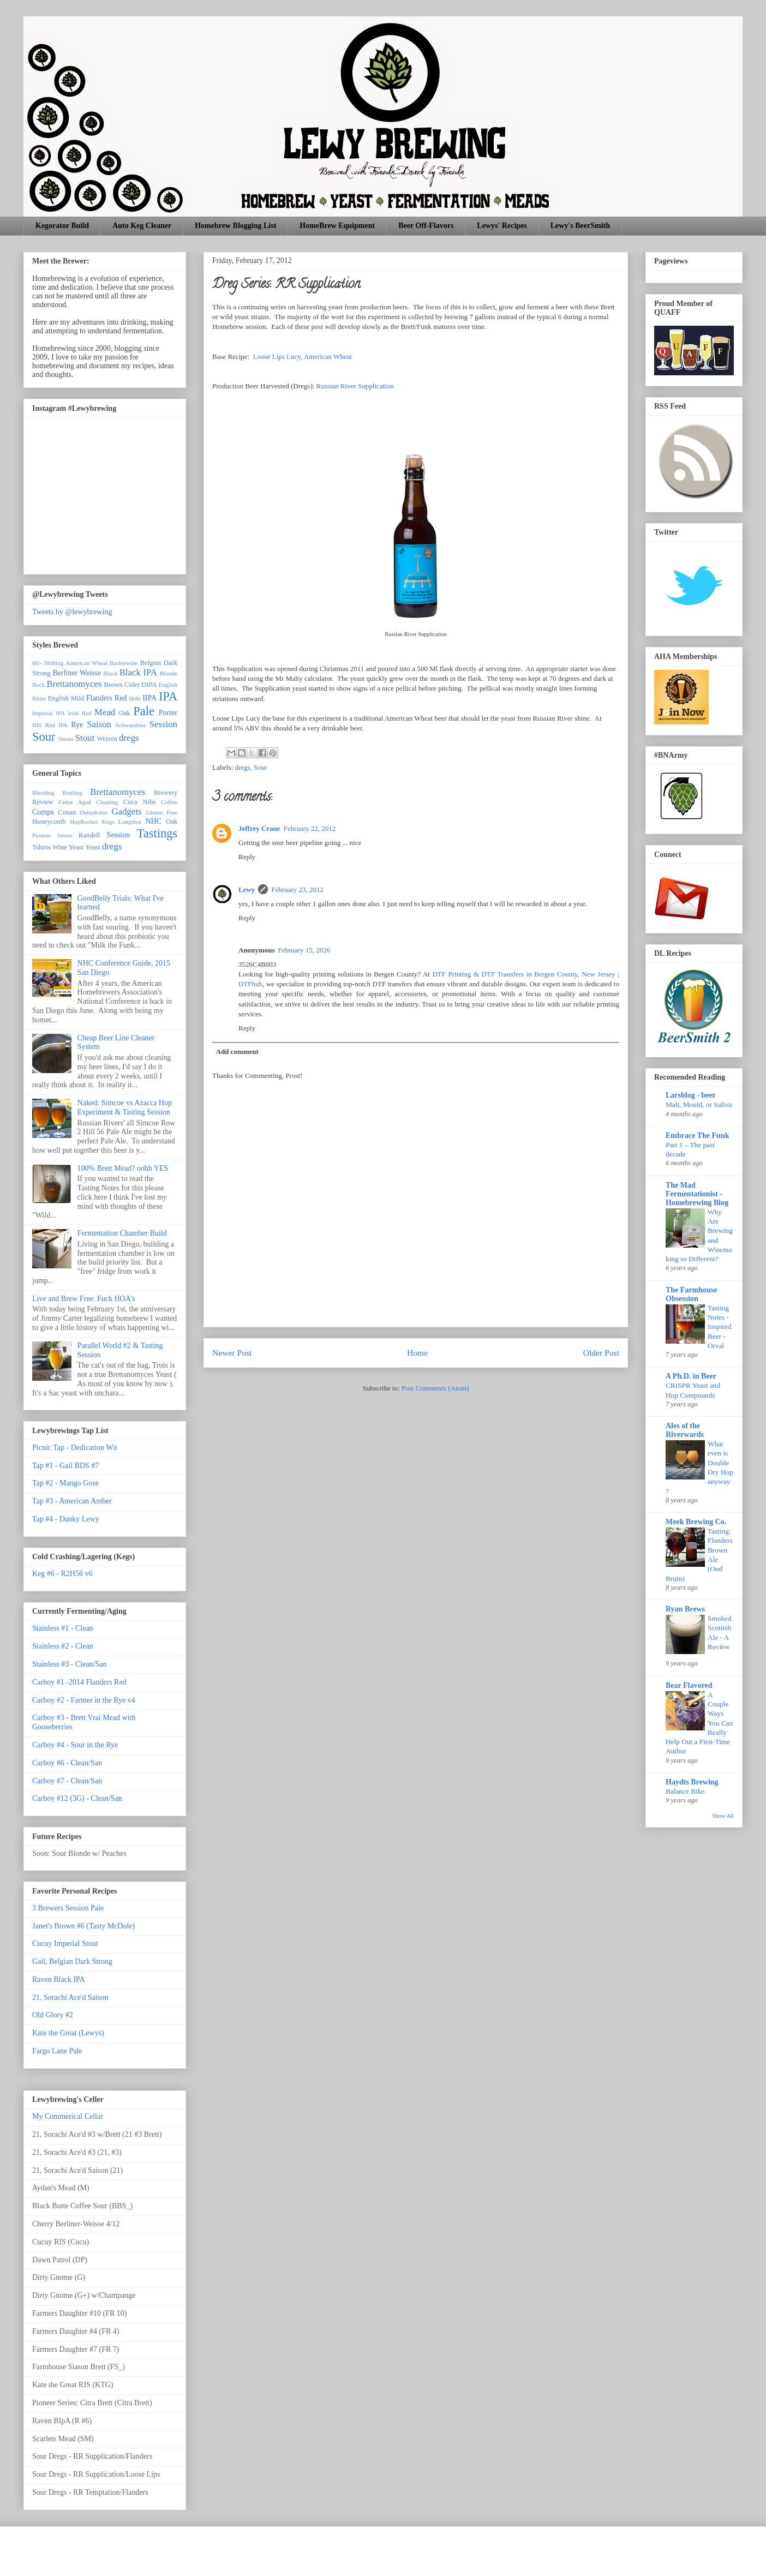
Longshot (129, 821)
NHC (153, 821)
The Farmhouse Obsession (691, 1294)
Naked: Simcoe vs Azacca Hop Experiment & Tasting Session (124, 1107)
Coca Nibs (139, 802)
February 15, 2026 (304, 950)
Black (110, 673)
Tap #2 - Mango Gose (65, 1483)
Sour (260, 767)
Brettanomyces (74, 684)
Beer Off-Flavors (425, 225)
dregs (242, 767)
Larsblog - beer (691, 1095)
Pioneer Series (52, 835)
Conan (67, 812)
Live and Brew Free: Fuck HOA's (83, 1299)
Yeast (92, 847)
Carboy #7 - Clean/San (67, 1781)
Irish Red (80, 713)
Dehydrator (94, 812)
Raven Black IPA (58, 1979)
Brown (113, 684)
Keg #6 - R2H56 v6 (62, 1573)
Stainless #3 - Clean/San (69, 1664)
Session (163, 724)
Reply (246, 857)
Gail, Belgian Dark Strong (72, 1961)
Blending (43, 792)
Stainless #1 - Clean (62, 1628)
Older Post (601, 1352)
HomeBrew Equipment (337, 225)
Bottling (72, 792)
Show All (723, 1816)
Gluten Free (161, 812)
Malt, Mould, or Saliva (699, 1104)
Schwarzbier (131, 725)
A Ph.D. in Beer (691, 1376)
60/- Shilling (47, 663)
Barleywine (124, 663)
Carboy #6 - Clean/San (67, 1763)
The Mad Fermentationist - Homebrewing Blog (697, 1194)
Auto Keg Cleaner (141, 225)
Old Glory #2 (52, 2015)
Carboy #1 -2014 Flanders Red (79, 1682)
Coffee (169, 802)
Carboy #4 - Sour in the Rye (75, 1745)
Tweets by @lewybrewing (72, 612)
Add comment (237, 1051)
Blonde (168, 673)
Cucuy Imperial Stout (65, 1943)
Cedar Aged (74, 802)
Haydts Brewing (692, 1782)
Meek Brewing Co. (696, 1522)
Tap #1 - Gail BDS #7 (65, 1465)
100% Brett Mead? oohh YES (123, 1168)
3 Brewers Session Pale (68, 1908)
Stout (84, 738)
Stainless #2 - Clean (62, 1646)
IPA (168, 696)
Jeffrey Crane (259, 828)
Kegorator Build (62, 225)
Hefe (135, 698)
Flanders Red (106, 698)
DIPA (149, 684)
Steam (66, 738)
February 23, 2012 (297, 889)
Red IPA (56, 725)
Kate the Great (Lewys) (68, 2033)
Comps (43, 812)
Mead (104, 712)
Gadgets (126, 811)
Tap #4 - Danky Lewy (65, 1519)
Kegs (108, 821)
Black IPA (138, 672)
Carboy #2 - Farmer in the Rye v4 (83, 1700)
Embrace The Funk (697, 1135)
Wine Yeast (67, 847)
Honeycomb (49, 821)
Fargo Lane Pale (57, 2051)
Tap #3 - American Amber (72, 1501)
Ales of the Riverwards (685, 1430)
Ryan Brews (685, 1609)
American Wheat (86, 663)
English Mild (66, 698)
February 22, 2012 (310, 828)
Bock (38, 684)
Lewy (246, 889)
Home (417, 1352)
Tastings (157, 833)
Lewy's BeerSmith (580, 225)
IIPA (149, 698)
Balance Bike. (686, 1791)
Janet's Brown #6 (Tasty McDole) (83, 1926)
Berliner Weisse (76, 673)
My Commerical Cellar (67, 2116)
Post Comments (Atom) (435, 1388)
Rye (77, 725)
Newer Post (232, 1352)
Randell (89, 835)
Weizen (107, 738)
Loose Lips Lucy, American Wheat (302, 356)
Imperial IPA (48, 713)
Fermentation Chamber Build (122, 1233)
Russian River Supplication (355, 386)
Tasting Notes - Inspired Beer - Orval (720, 1327)
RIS (36, 725)
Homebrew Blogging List (235, 225)
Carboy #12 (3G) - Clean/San (77, 1798)
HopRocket (84, 821)
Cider (132, 684)
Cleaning (107, 802)
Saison (99, 724)
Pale (143, 711)
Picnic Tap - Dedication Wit (74, 1447)
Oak (124, 713)
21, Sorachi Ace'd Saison (70, 1997)
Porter (168, 713)
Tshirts (41, 847)
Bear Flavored (689, 1685)
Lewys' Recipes (501, 225)
